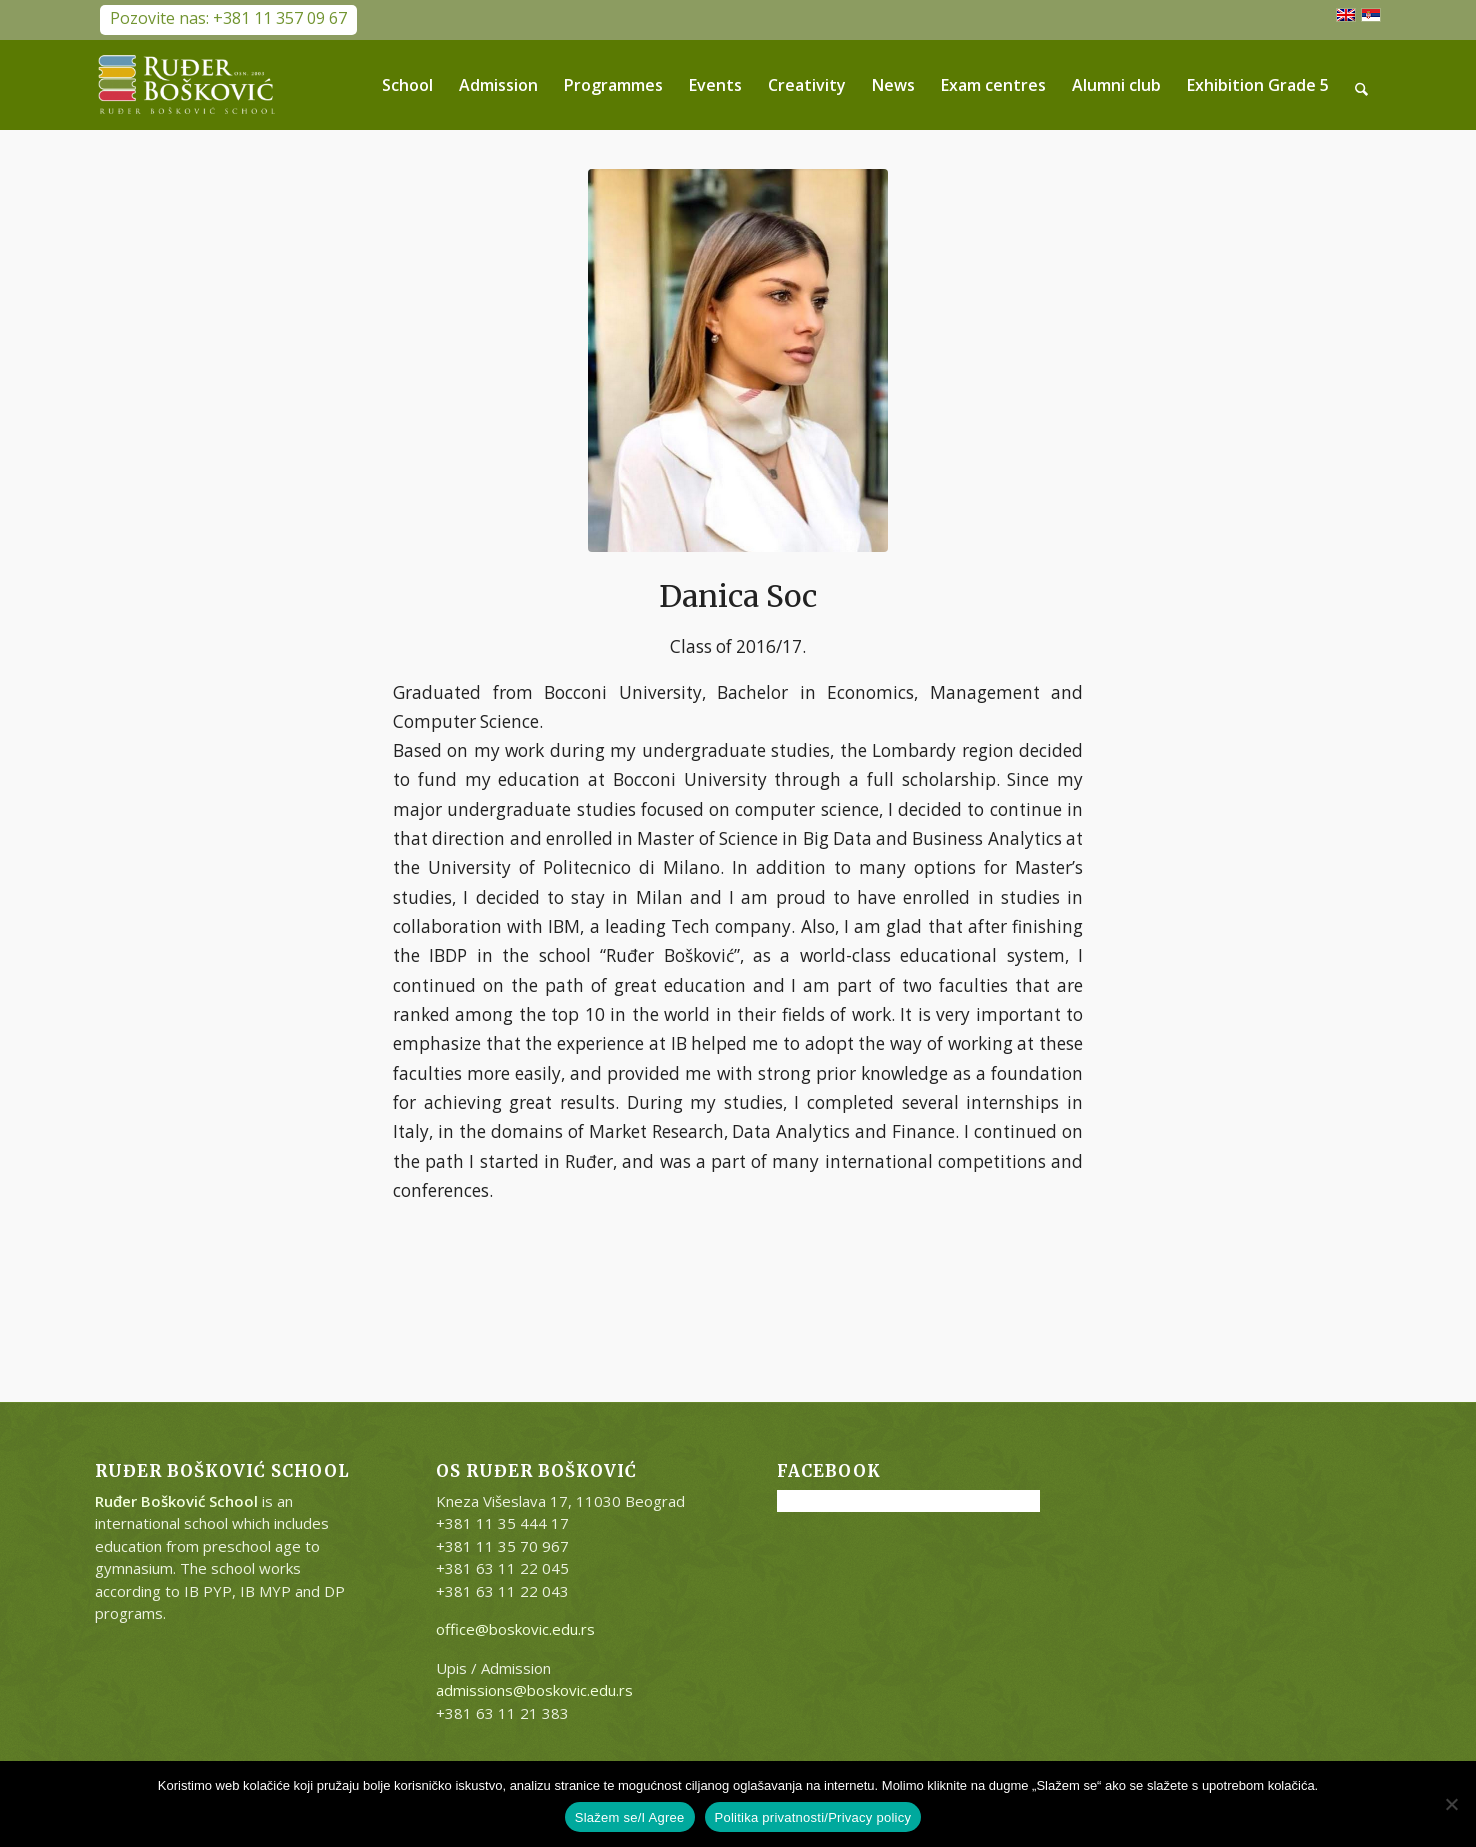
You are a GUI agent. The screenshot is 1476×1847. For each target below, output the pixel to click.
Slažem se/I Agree (630, 1817)
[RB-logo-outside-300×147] (187, 85)
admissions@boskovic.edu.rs (534, 1690)
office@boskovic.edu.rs (515, 1629)
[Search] (1362, 85)
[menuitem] (408, 85)
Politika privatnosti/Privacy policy (813, 1817)
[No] (1451, 1804)
